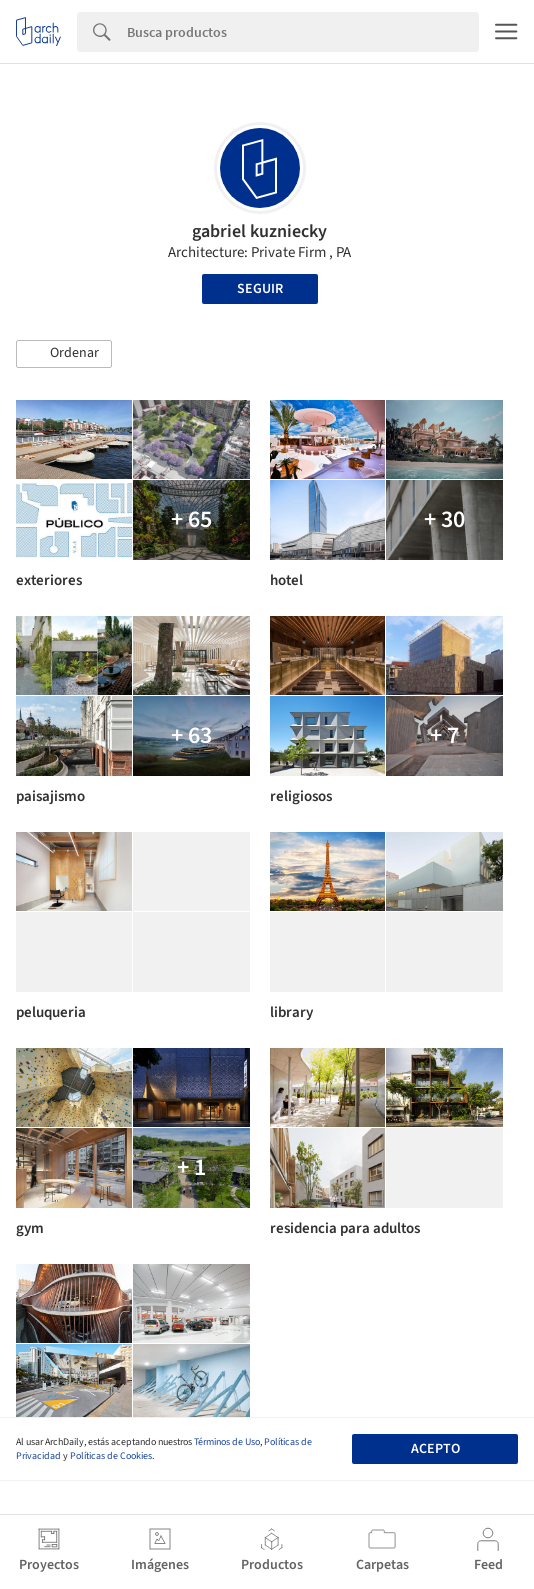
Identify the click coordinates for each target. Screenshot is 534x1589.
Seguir (260, 289)
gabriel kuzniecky (259, 231)
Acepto (435, 1449)
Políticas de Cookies (111, 1456)
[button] (64, 354)
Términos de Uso (227, 1442)
